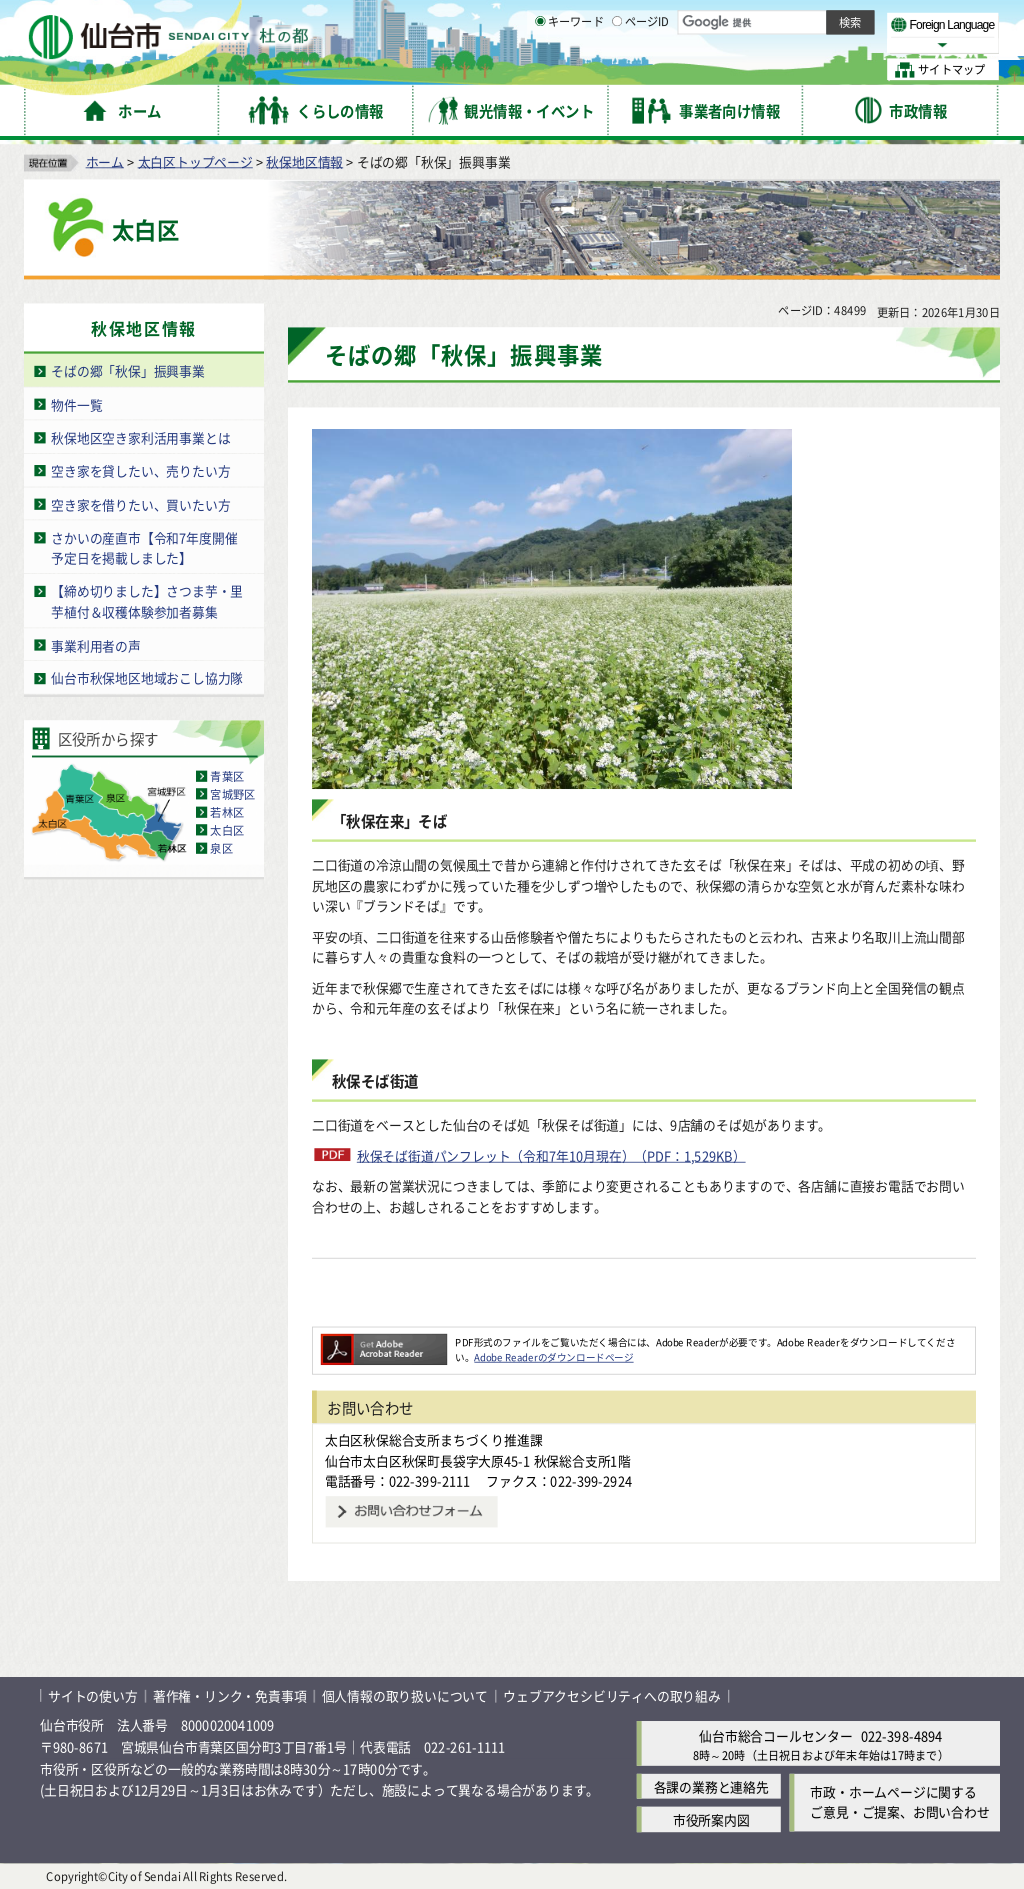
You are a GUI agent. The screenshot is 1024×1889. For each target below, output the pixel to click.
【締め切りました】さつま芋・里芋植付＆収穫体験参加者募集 (147, 601)
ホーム (105, 160)
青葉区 (227, 776)
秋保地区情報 (304, 160)
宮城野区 (232, 794)
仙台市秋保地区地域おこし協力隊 (147, 677)
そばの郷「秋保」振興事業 (128, 370)
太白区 (227, 830)
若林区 (227, 812)
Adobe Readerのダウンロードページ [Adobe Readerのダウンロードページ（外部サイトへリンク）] (553, 1357)
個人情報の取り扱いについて (405, 1695)
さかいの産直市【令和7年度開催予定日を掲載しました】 (144, 547)
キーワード (569, 70)
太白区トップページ (195, 160)
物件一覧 (76, 403)
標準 (799, 21)
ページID (641, 70)
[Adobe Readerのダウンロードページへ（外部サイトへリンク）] (384, 1342)
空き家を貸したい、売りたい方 (140, 470)
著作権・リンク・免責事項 (230, 1695)
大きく (770, 44)
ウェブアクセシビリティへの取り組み (612, 1695)
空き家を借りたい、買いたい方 (140, 503)
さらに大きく (834, 44)
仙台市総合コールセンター (776, 1734)
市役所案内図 (711, 1819)
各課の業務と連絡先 (711, 1786)
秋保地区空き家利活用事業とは (140, 437)
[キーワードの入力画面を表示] (540, 69)
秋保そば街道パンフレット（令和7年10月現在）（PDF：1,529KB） (551, 1154)
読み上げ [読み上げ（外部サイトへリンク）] (657, 20)
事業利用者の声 (96, 644)
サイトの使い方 (93, 1695)
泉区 (221, 848)
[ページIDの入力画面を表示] (617, 69)
